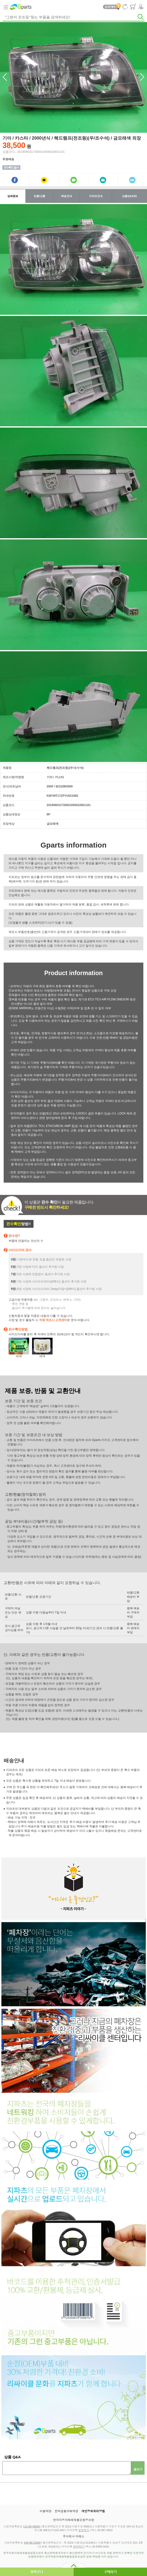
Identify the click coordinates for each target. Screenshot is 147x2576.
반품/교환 (39, 196)
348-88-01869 (32, 2542)
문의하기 (83, 2530)
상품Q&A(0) (129, 196)
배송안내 (66, 196)
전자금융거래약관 (66, 2511)
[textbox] (73, 17)
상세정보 (12, 196)
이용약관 (45, 2511)
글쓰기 (138, 2469)
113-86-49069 (31, 2526)
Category (5, 7)
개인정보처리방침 (93, 2511)
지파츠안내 (95, 196)
